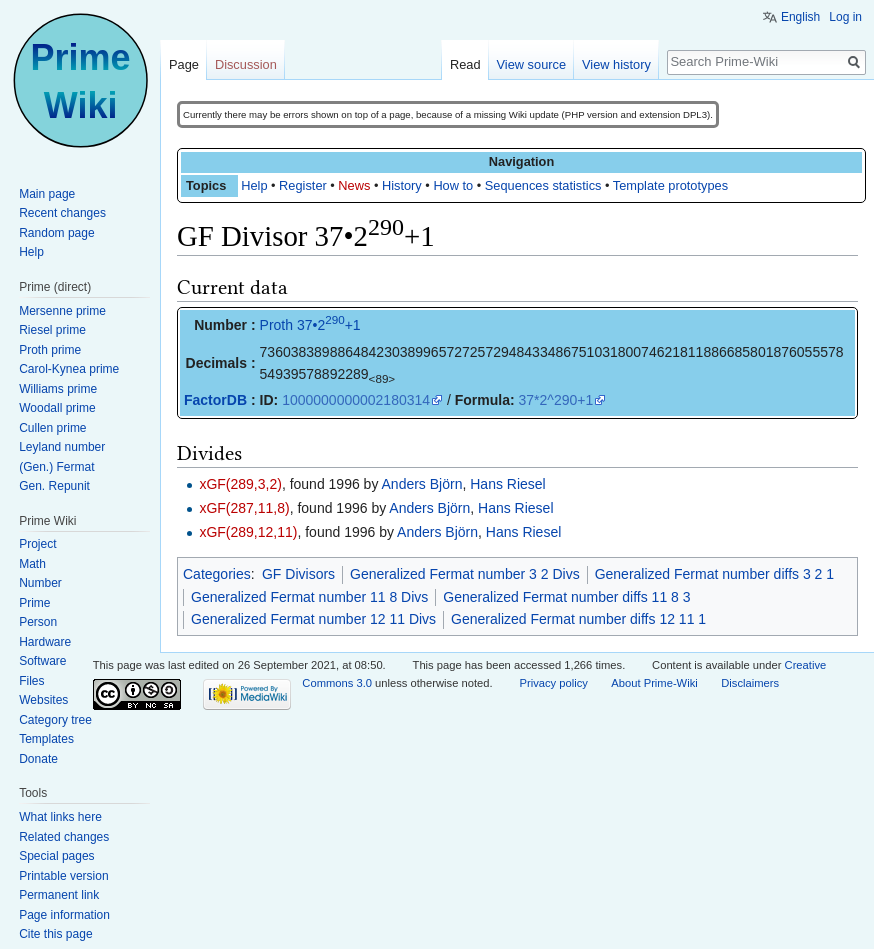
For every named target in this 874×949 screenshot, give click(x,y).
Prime (34, 603)
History (402, 185)
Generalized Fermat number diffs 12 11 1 (578, 619)
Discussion (246, 64)
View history (616, 64)
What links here (60, 817)
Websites (43, 700)
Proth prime (50, 350)
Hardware (45, 642)
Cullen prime (52, 428)
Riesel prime (52, 330)
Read (465, 64)
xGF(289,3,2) (240, 484)
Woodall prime (57, 408)
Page (184, 64)
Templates (46, 739)
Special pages (56, 856)
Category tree (55, 720)
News (354, 185)
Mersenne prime (62, 311)
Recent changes (62, 213)
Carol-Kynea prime (69, 369)
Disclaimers (750, 683)
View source (531, 64)
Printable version (63, 876)
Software (42, 661)
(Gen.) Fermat (56, 467)
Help (254, 185)
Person (38, 622)
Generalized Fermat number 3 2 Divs (465, 574)
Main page (47, 194)
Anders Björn (422, 484)
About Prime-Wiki (654, 683)
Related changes (64, 837)
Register (303, 185)
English (800, 17)
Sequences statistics (543, 185)
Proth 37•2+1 (310, 325)
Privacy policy (553, 683)
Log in (845, 17)
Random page (56, 233)
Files (31, 681)
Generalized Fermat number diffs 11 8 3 (566, 597)
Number (40, 583)
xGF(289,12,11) (248, 532)
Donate (38, 759)
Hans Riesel (507, 484)
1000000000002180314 (356, 400)
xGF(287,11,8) (244, 508)
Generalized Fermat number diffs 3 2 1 (714, 574)
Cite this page (55, 934)
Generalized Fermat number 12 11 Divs (313, 619)
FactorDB (215, 400)
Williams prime (58, 389)
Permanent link (59, 895)
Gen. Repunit (54, 486)
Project (37, 544)
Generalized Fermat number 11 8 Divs (309, 597)
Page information (64, 915)
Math (32, 564)
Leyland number (62, 447)
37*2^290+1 (556, 400)
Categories (217, 574)
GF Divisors (298, 574)
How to (453, 185)
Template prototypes (670, 185)
